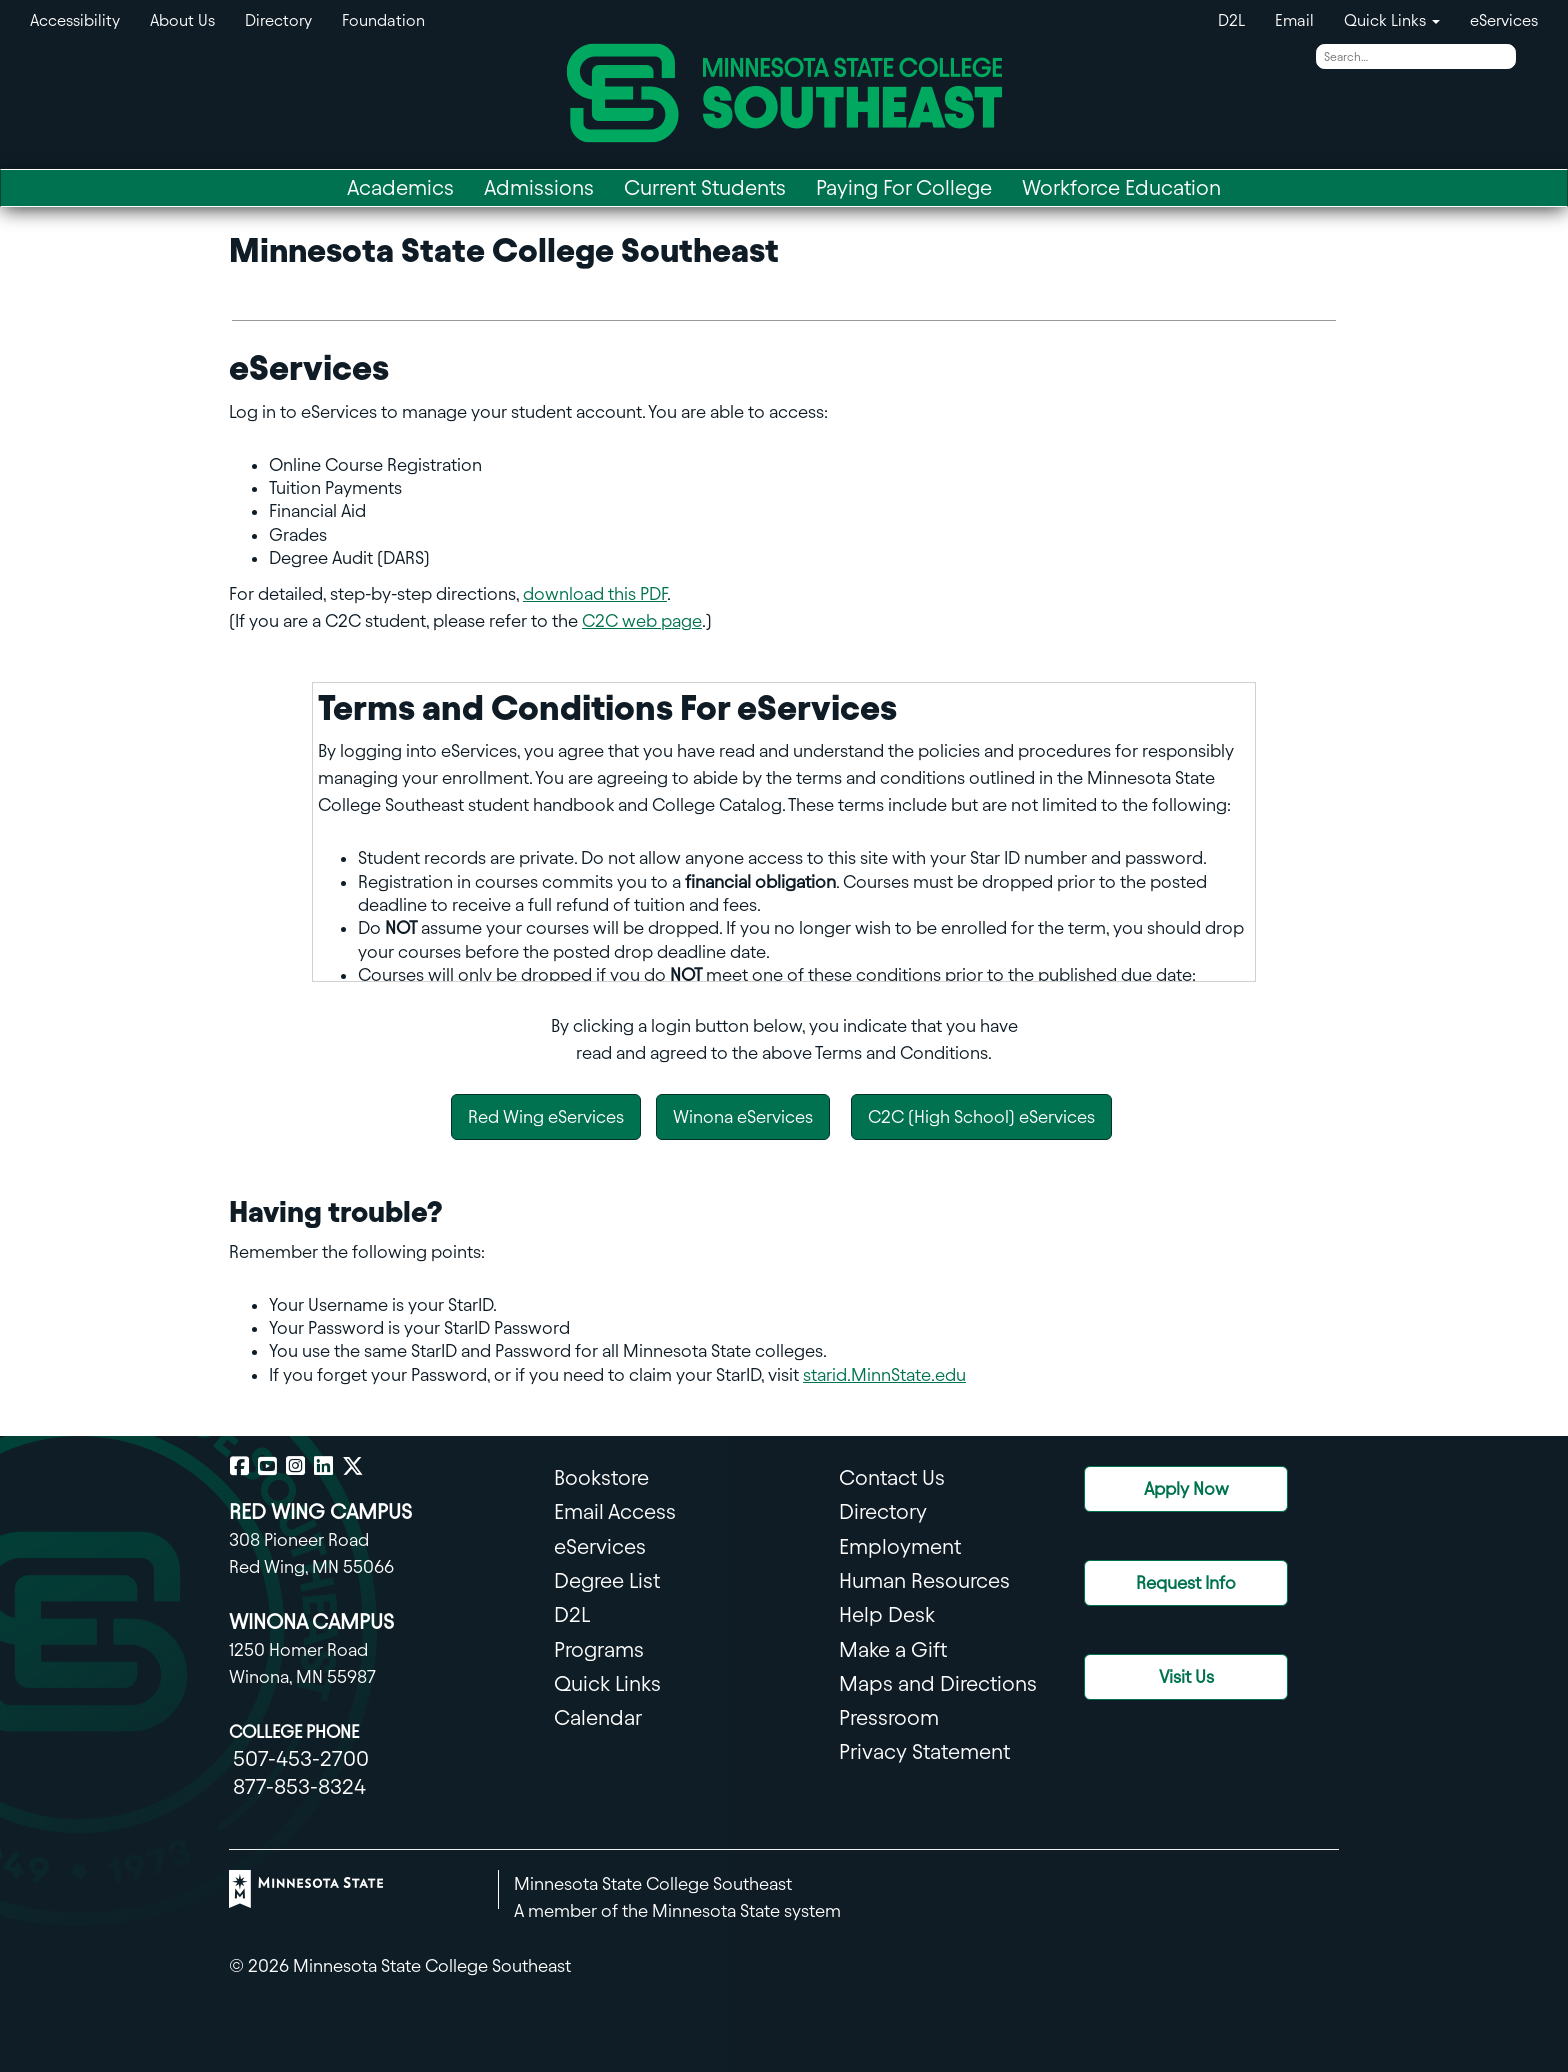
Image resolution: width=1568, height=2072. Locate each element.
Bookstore (601, 1477)
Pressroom (889, 1717)
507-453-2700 (301, 1758)
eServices (1504, 20)
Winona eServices (743, 1116)
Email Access (615, 1511)
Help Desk (887, 1614)
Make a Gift (893, 1649)
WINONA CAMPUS (311, 1621)
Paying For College (904, 187)
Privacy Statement (924, 1751)
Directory (278, 20)
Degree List (607, 1580)
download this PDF (595, 593)
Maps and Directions (938, 1683)
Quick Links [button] (1392, 20)
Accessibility (75, 20)
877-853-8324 (299, 1786)
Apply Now (1186, 1488)
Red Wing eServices (546, 1116)
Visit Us (1186, 1676)
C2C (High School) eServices (981, 1116)
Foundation (383, 20)
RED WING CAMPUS (320, 1511)
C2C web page (642, 620)
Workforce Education (1121, 187)
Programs (599, 1649)
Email (1294, 20)
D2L (1231, 20)
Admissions (539, 187)
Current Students (705, 187)
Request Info (1186, 1582)
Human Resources (924, 1580)
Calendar (598, 1717)
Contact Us (892, 1477)
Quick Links (607, 1683)
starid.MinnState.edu (884, 1374)
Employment (900, 1546)
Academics (400, 187)
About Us (182, 20)
